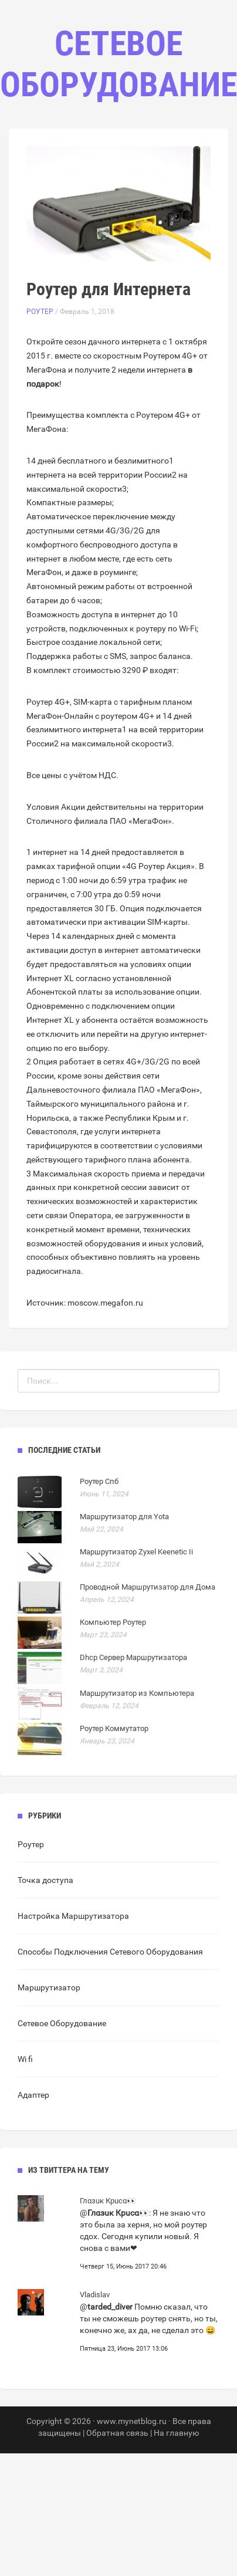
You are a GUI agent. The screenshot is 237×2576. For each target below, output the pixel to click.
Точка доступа (45, 1880)
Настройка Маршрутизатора (73, 1916)
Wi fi (25, 2059)
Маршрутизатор (49, 1987)
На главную (176, 2433)
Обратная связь (117, 2433)
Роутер (39, 311)
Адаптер (33, 2095)
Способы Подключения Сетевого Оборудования (110, 1951)
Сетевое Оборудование (62, 2023)
